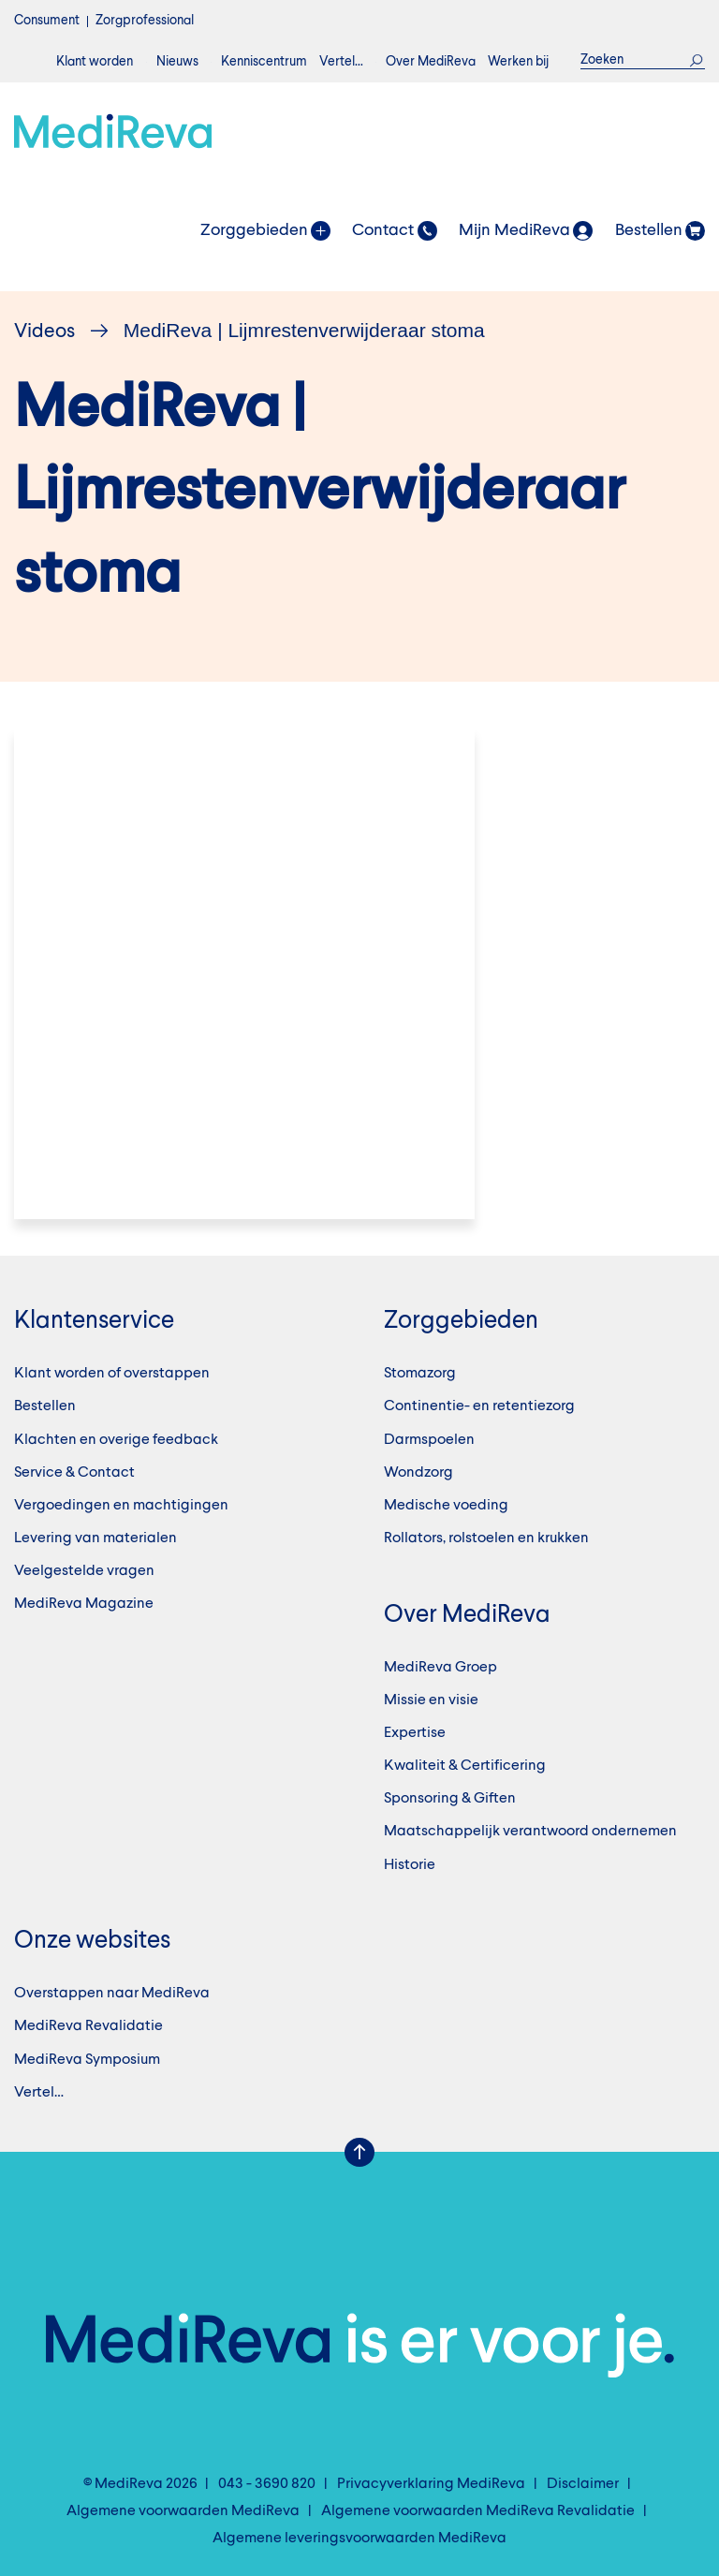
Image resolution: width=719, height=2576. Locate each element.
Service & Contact (74, 1472)
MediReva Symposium (87, 2060)
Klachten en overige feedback (116, 1440)
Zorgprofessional (144, 20)
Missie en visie (431, 1700)
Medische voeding (446, 1505)
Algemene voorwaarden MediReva (183, 2511)
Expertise (415, 1733)
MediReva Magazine (84, 1604)
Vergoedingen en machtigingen (121, 1505)
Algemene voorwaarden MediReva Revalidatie (478, 2511)
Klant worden (94, 61)
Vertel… (341, 61)
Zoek (696, 60)
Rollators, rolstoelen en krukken (486, 1538)
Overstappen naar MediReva (112, 1993)
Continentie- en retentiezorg (479, 1406)
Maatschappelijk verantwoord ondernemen (530, 1831)
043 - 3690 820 (266, 2484)
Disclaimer (583, 2484)
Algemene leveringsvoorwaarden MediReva (359, 2538)
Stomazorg (420, 1373)
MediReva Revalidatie (88, 2026)
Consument (47, 20)
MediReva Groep (440, 1667)
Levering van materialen (95, 1538)
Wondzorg (418, 1472)
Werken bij (518, 61)
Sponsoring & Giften (450, 1798)
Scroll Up (359, 2153)
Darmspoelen (429, 1440)
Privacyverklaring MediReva (431, 2484)
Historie (409, 1865)
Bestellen (45, 1406)
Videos (44, 332)
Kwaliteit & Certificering (465, 1766)
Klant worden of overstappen (112, 1373)
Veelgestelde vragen (84, 1571)
